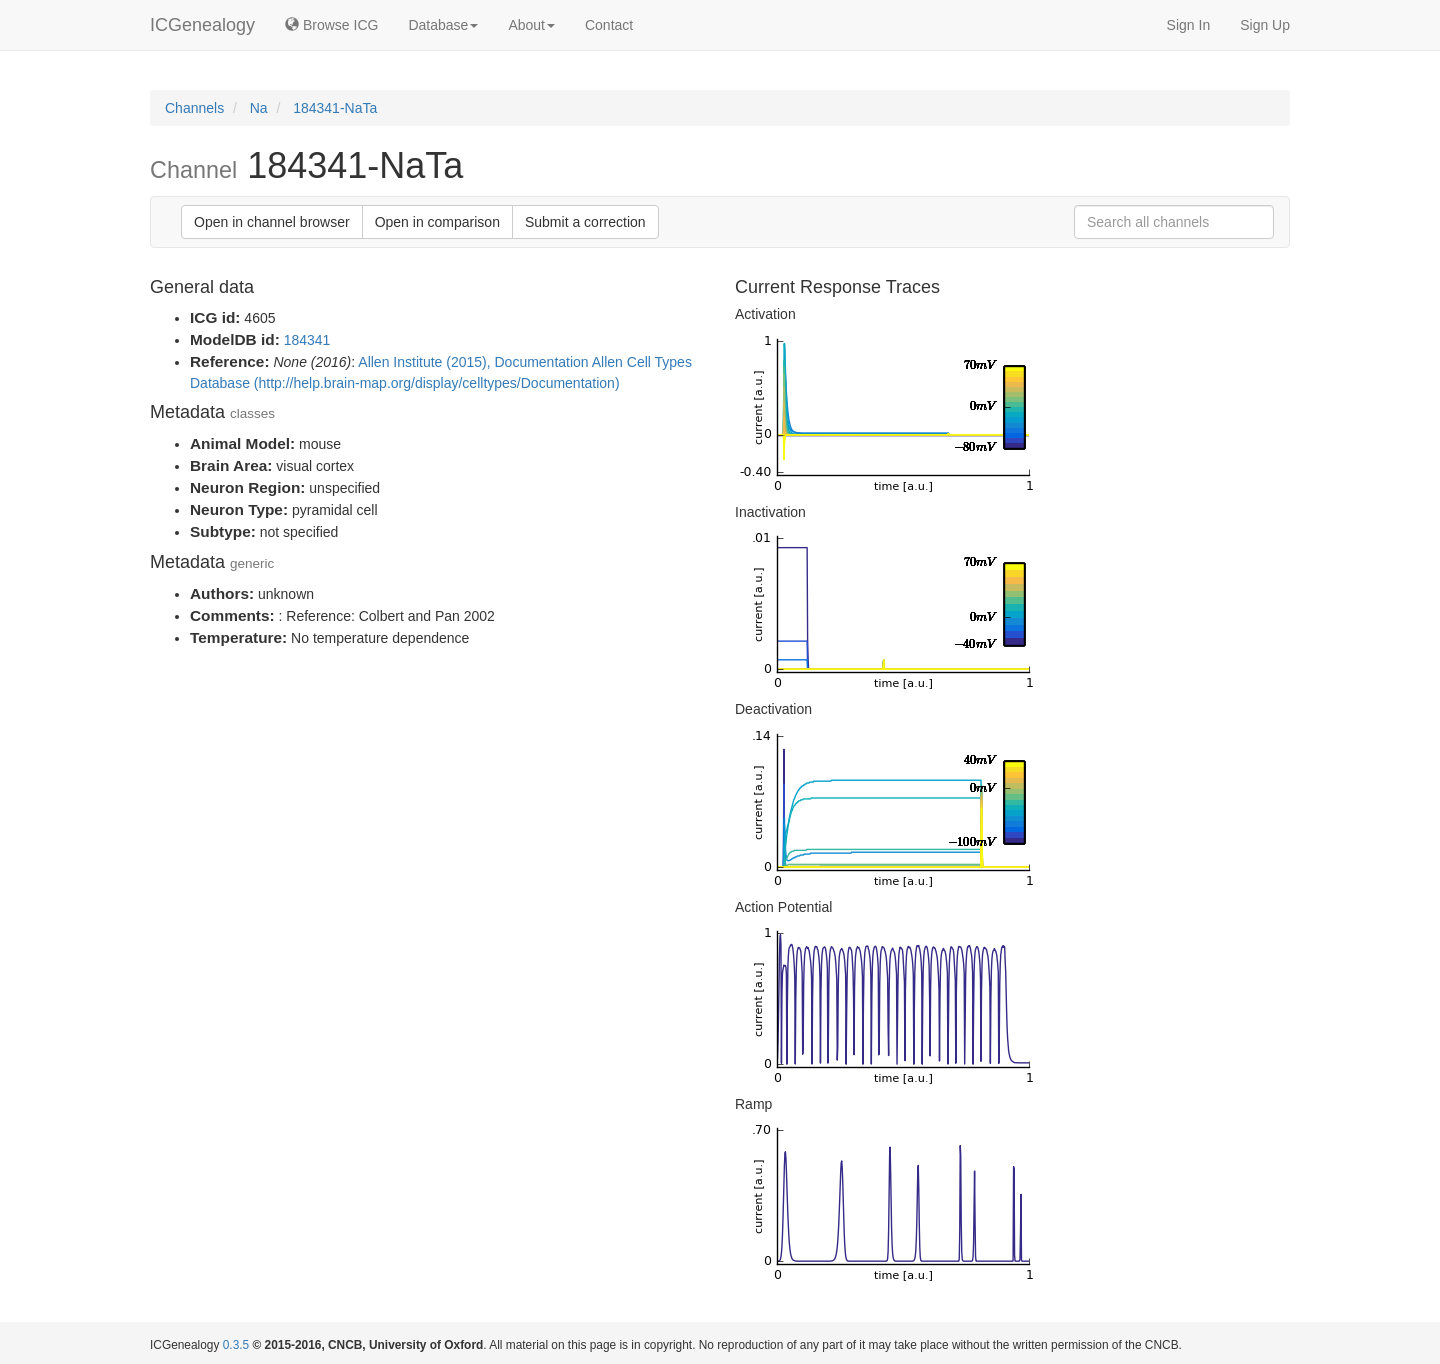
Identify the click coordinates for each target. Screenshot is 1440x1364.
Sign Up (1265, 25)
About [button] (531, 25)
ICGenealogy (202, 25)
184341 (307, 340)
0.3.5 (236, 1345)
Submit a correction (585, 222)
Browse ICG (331, 25)
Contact (609, 25)
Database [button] (443, 25)
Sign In (1189, 25)
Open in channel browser (272, 222)
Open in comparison (437, 222)
